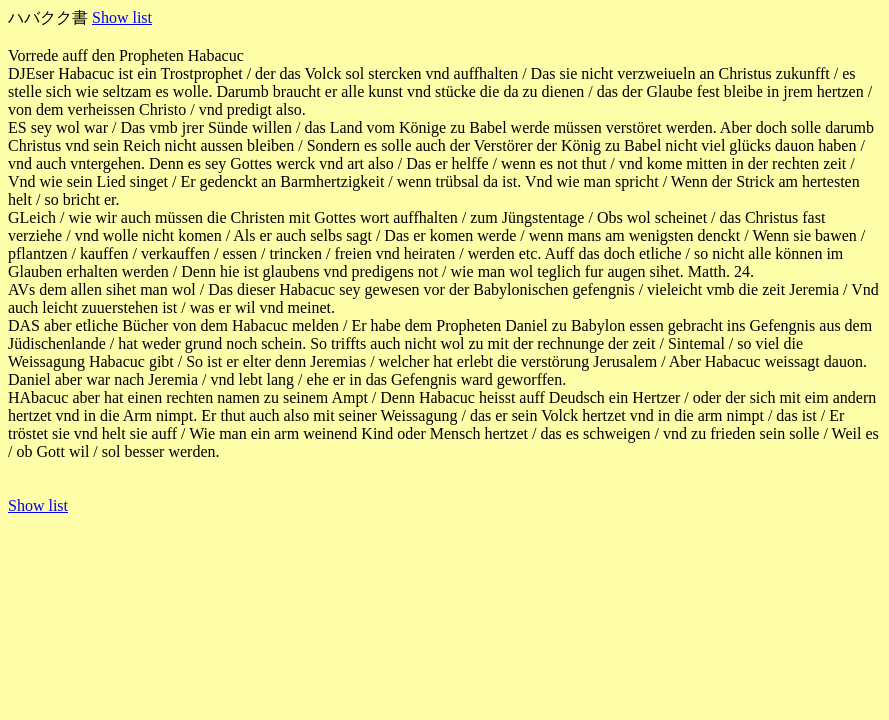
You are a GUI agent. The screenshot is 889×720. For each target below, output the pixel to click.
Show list (122, 17)
